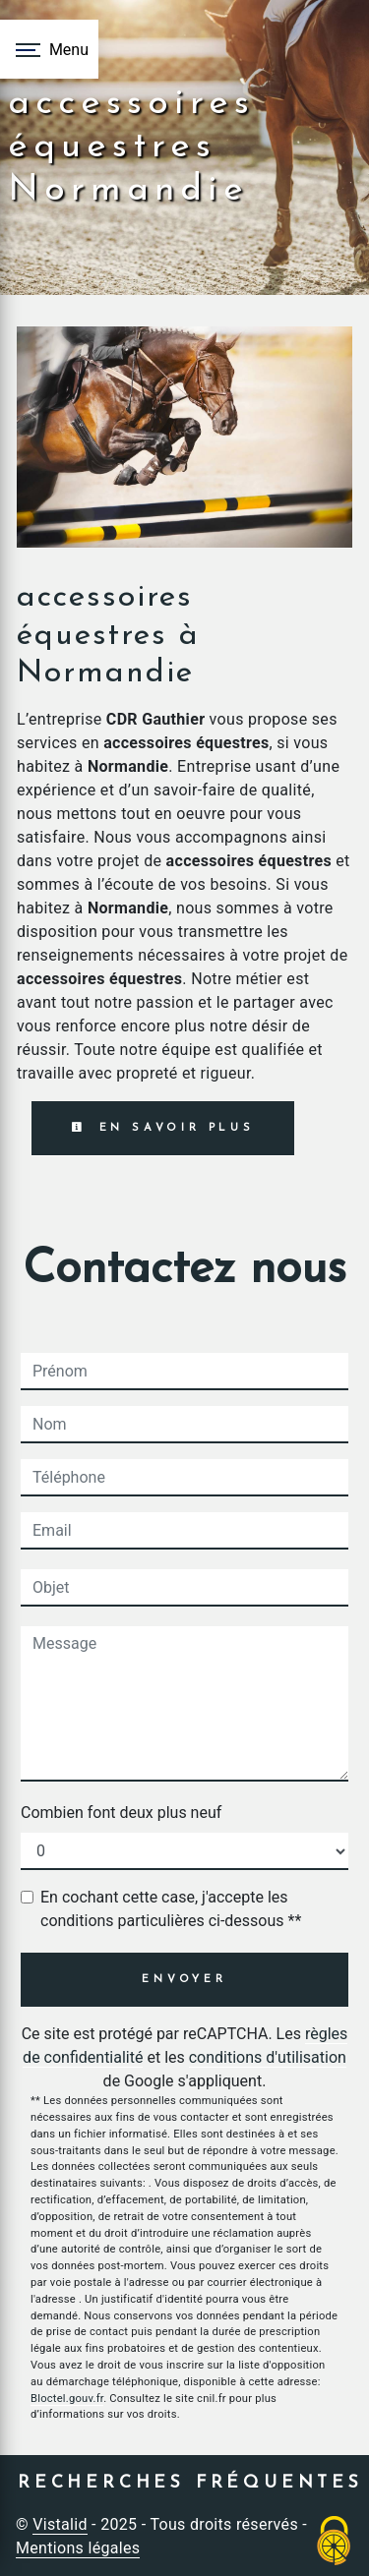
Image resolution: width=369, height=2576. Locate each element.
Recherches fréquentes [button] (190, 2483)
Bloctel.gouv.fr (67, 2398)
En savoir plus (163, 1128)
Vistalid (60, 2524)
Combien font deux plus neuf (121, 1812)
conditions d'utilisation (267, 2057)
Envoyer (184, 1979)
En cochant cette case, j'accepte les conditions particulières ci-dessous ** (170, 1909)
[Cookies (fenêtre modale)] (334, 2542)
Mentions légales (78, 2548)
